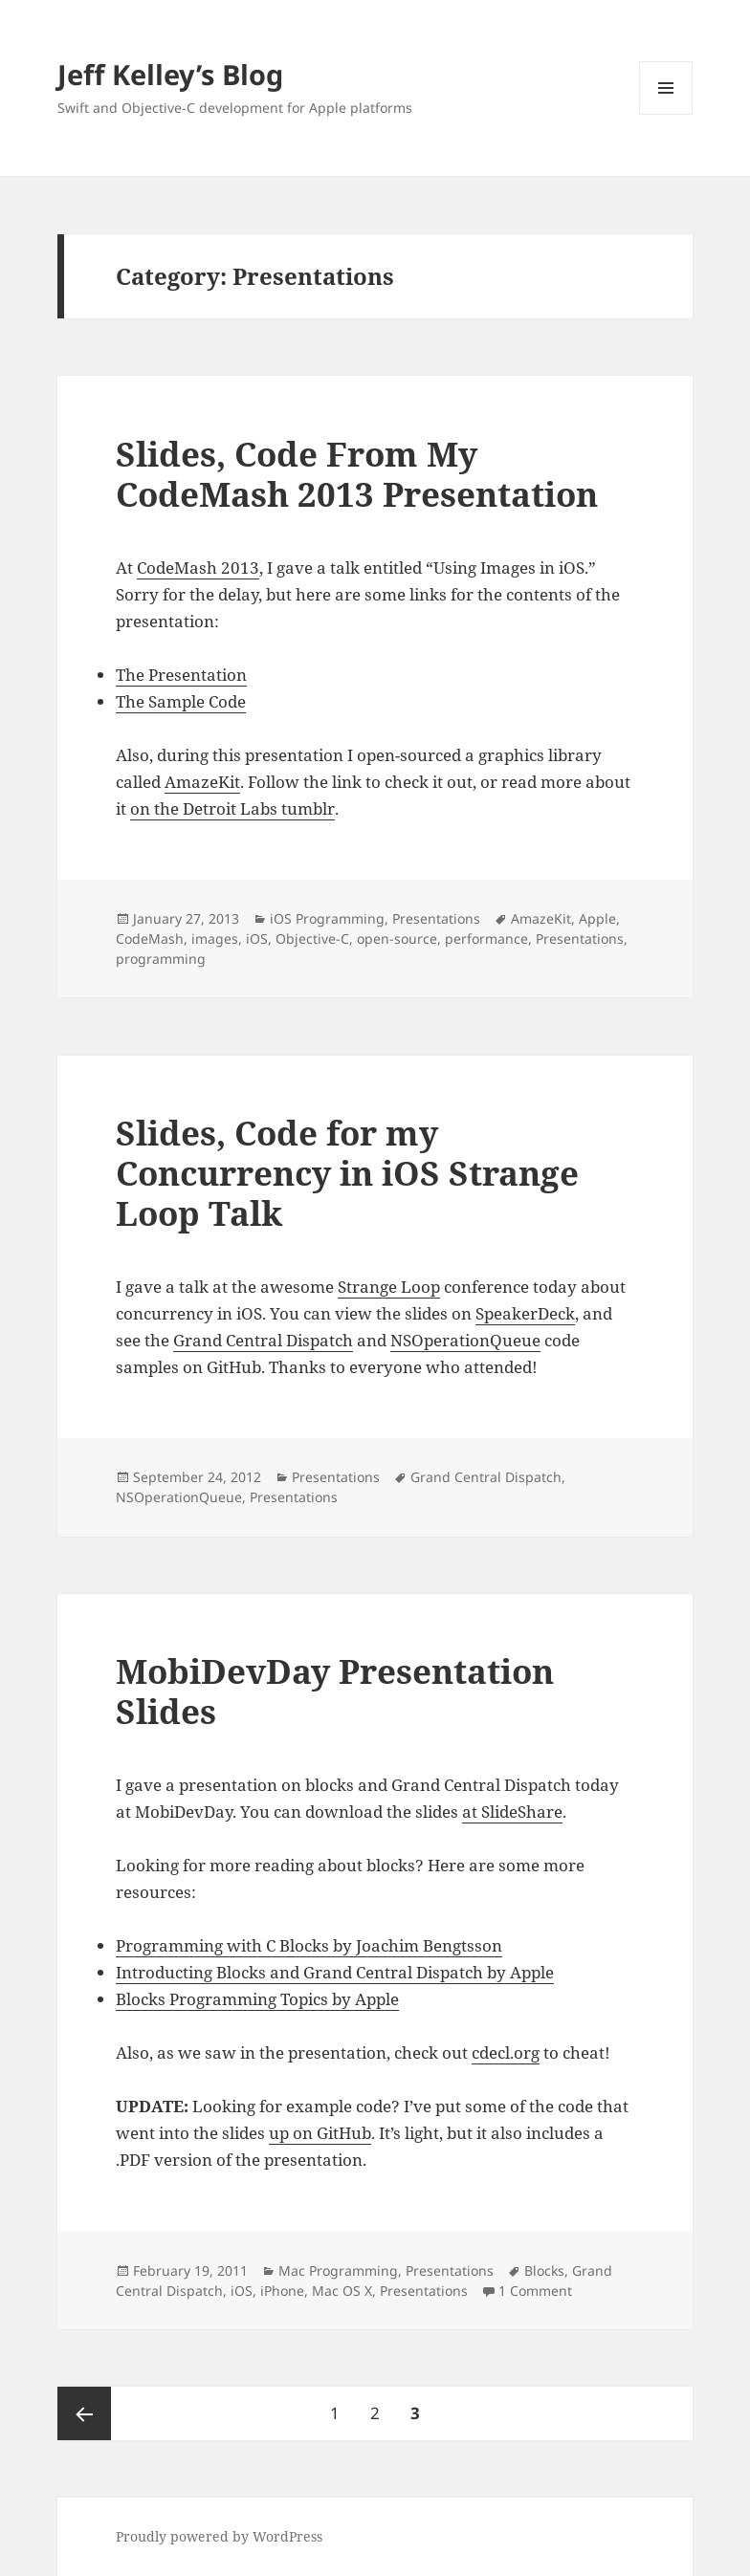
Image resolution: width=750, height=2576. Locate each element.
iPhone (282, 2290)
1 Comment (535, 2290)
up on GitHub (320, 2133)
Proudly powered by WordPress (219, 2536)
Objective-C (312, 938)
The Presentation (181, 675)
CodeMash (150, 938)
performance (486, 938)
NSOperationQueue (465, 1340)
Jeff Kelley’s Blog (170, 74)
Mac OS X (342, 2290)
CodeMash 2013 (198, 568)
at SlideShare (512, 1812)
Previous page (84, 2413)
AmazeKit (202, 782)
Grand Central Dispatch (263, 1340)
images (214, 938)
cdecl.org (506, 2052)
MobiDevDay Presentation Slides (335, 1691)
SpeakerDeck (525, 1313)
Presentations (436, 918)
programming (161, 959)
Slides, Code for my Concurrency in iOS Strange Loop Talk (347, 1172)
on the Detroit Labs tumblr (232, 808)
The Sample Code (181, 701)
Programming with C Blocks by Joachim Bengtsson (309, 1945)
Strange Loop (389, 1287)
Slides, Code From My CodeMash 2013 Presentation (357, 473)
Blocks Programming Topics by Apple (257, 1999)
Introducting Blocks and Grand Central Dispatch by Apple (335, 1972)
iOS (257, 938)
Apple (597, 918)
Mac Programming (338, 2270)
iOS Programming (327, 918)
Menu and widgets (666, 114)
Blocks (544, 2270)
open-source (397, 938)
